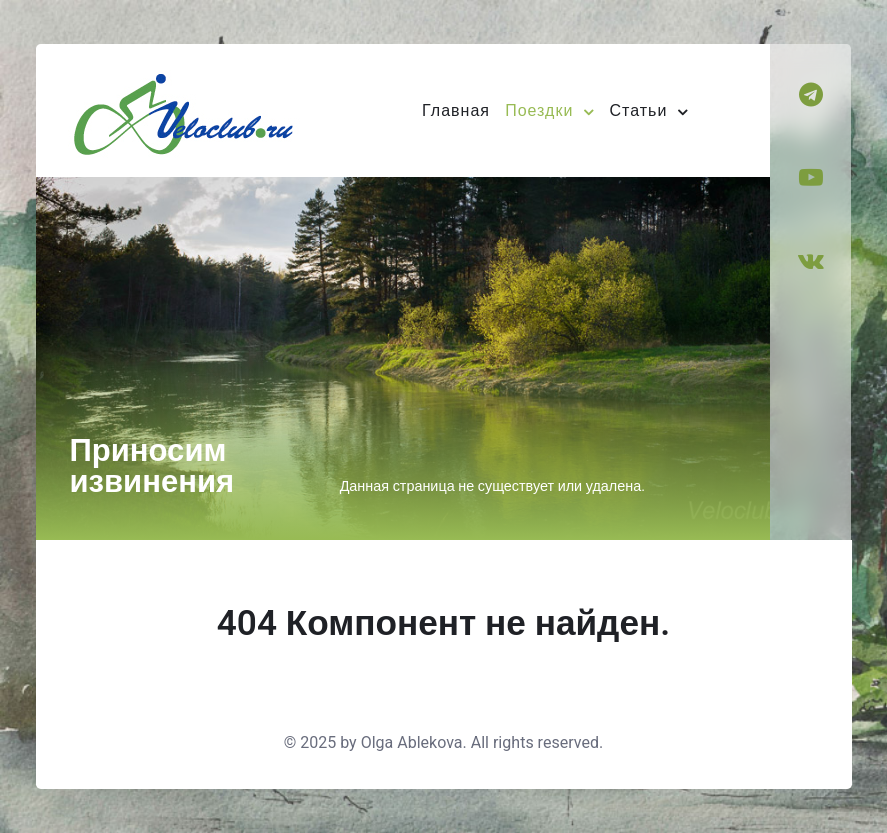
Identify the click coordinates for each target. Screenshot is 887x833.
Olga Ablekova (412, 743)
